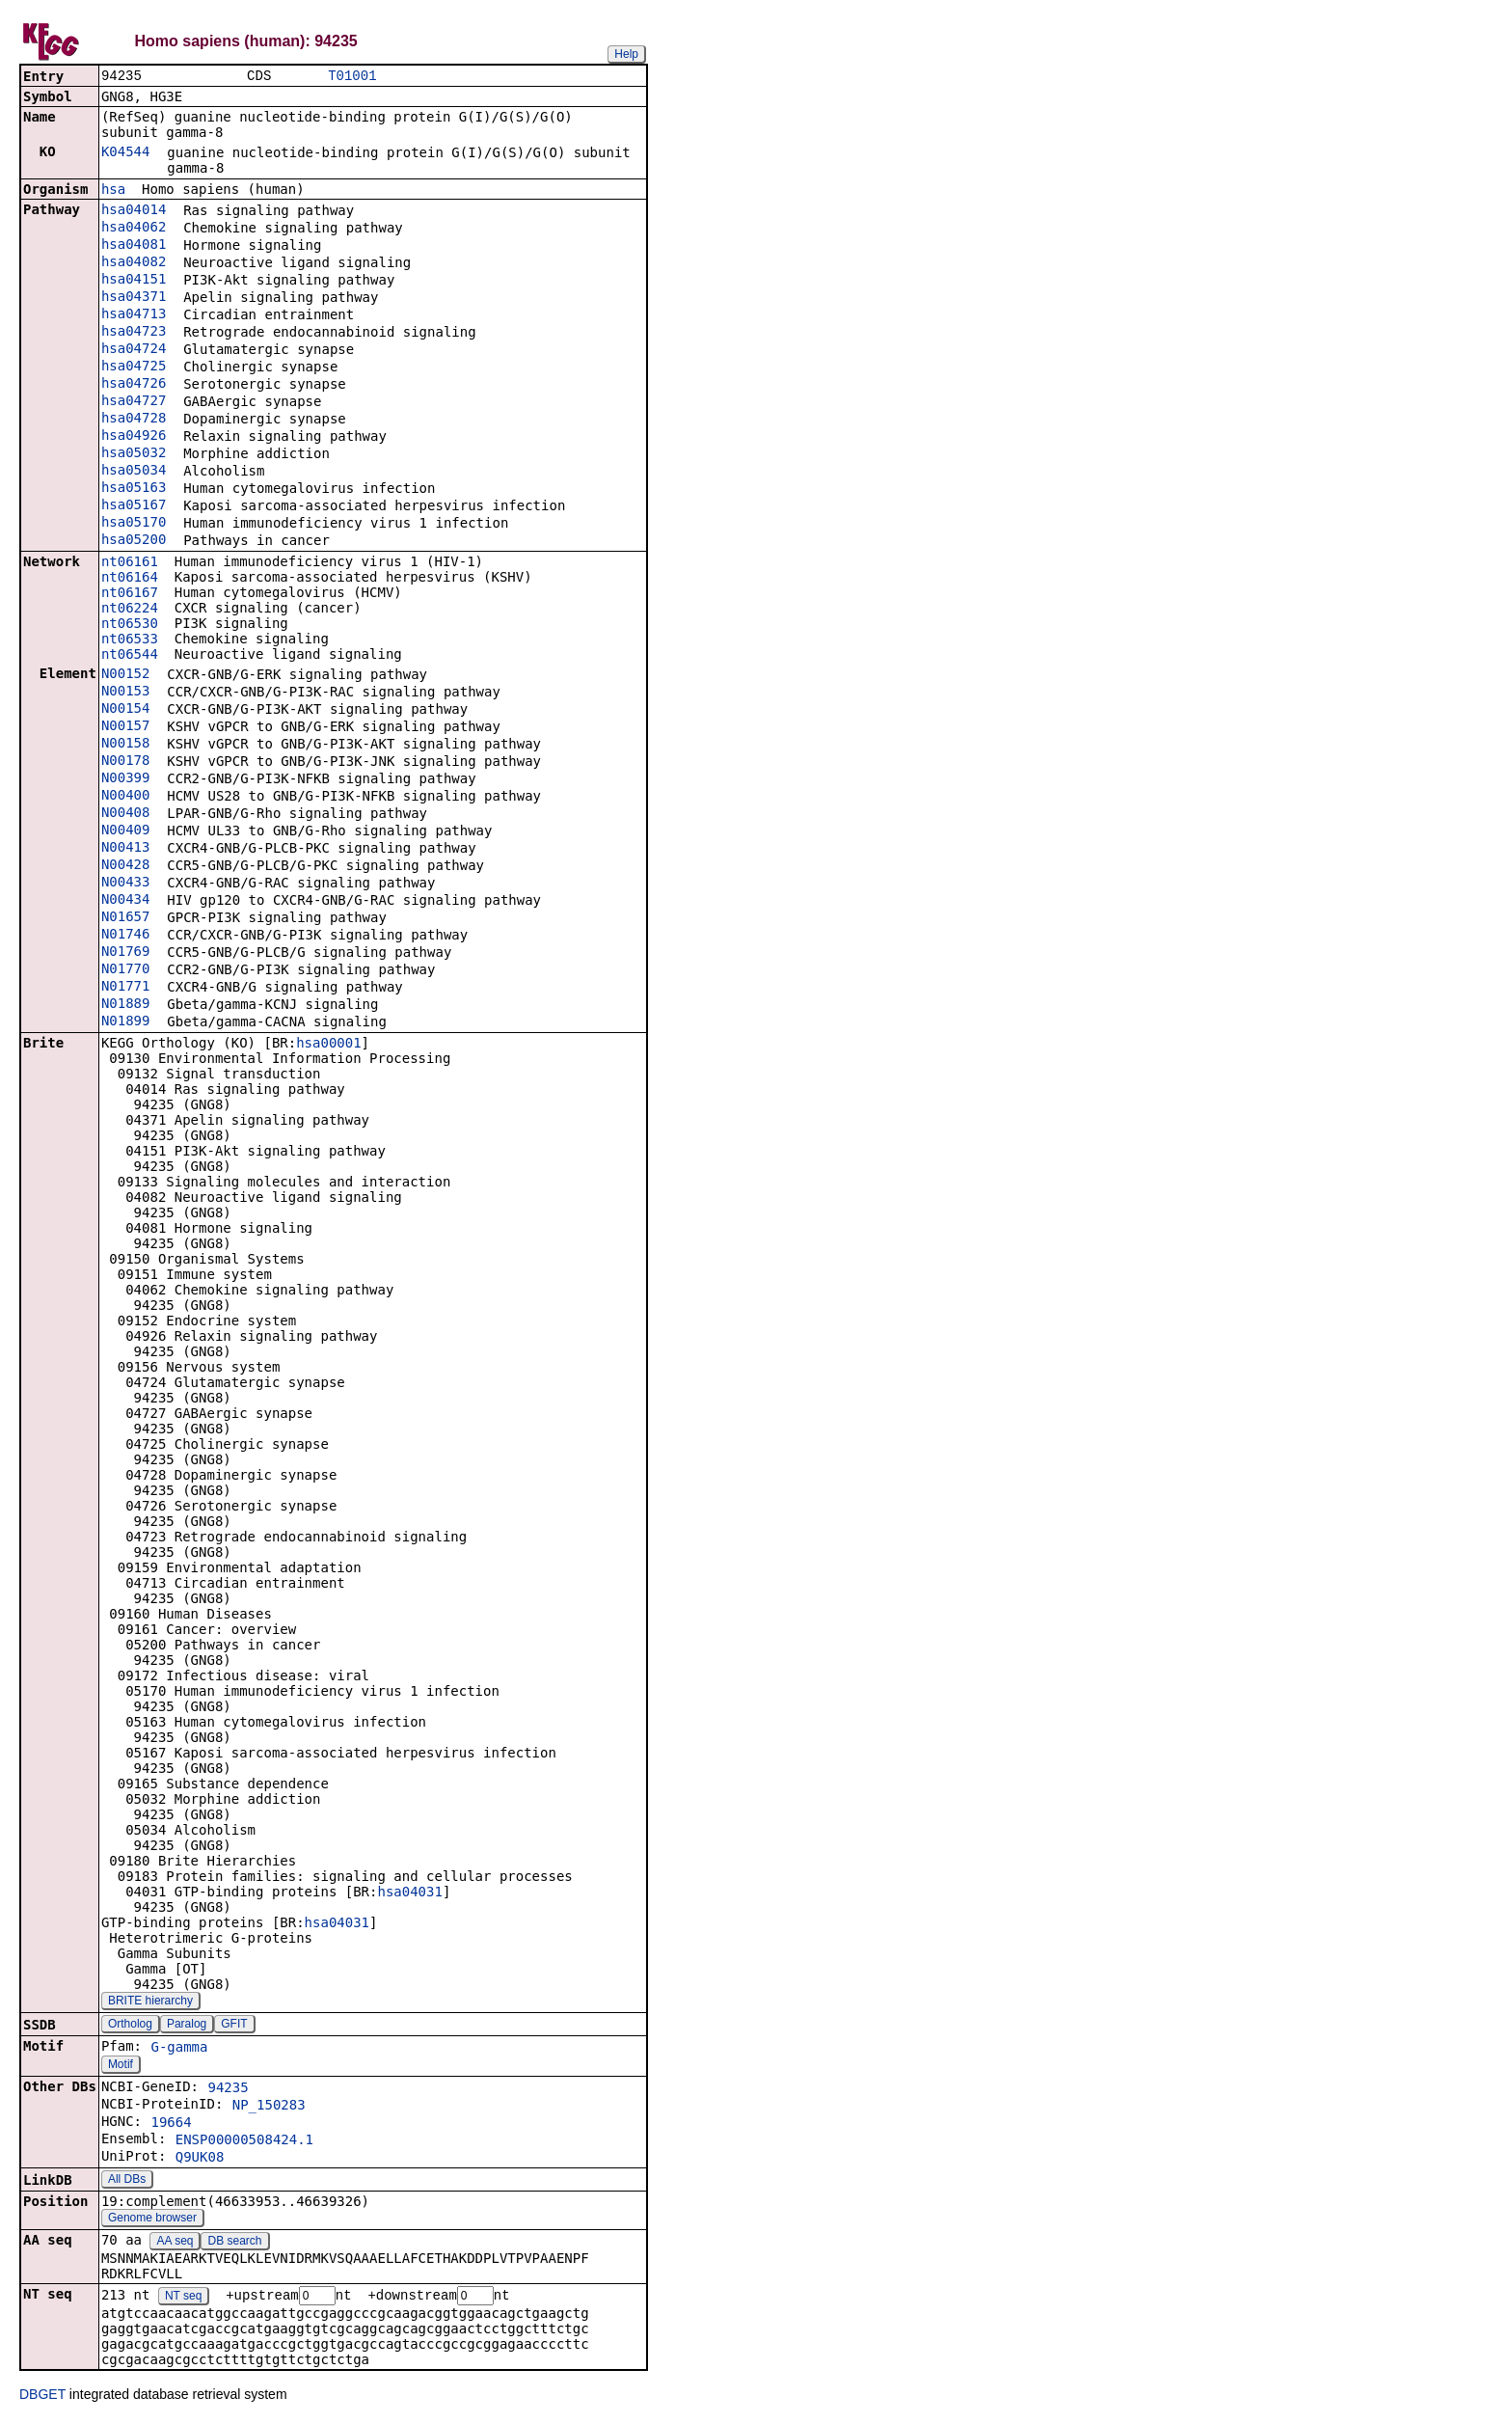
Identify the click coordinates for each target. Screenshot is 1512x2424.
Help (626, 54)
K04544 (125, 153)
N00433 (125, 883)
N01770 (125, 970)
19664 (170, 2124)
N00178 (125, 762)
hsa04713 (133, 315)
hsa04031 (409, 1893)
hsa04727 (133, 402)
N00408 (125, 814)
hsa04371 (133, 298)
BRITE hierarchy (150, 2002)
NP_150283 (269, 2106)
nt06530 (129, 625)
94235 (227, 2089)
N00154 (125, 710)
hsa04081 (133, 246)
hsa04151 (133, 280)
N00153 (125, 692)
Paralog (186, 2025)
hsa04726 (133, 385)
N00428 (125, 866)
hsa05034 (133, 471)
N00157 (125, 727)
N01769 (125, 953)
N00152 (125, 675)
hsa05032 (133, 454)
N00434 (125, 901)
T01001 (352, 77)
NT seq (183, 2298)
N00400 (125, 796)
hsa (113, 191)
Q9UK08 (200, 2158)
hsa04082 (133, 263)
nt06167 (129, 594)
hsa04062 (133, 228)
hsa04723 (133, 332)
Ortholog (130, 2025)
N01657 (125, 918)
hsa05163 (133, 489)
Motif (120, 2066)
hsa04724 (133, 350)
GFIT (234, 2025)
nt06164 (129, 578)
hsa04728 (133, 419)
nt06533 (129, 640)
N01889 (125, 1005)
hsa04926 (133, 437)
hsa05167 (133, 506)
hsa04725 (133, 367)
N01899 (125, 1022)
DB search (235, 2242)
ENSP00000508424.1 (244, 2141)
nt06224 (129, 609)
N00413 (125, 849)
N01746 (125, 935)
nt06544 (129, 656)
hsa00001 (328, 1044)
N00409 (125, 831)
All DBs (127, 2181)
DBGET (42, 2397)
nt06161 (129, 563)
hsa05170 (133, 523)
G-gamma (178, 2048)
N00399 (125, 779)
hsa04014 (133, 211)
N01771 (125, 987)
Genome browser (152, 2219)
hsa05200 (133, 541)
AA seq (174, 2242)
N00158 (125, 744)
